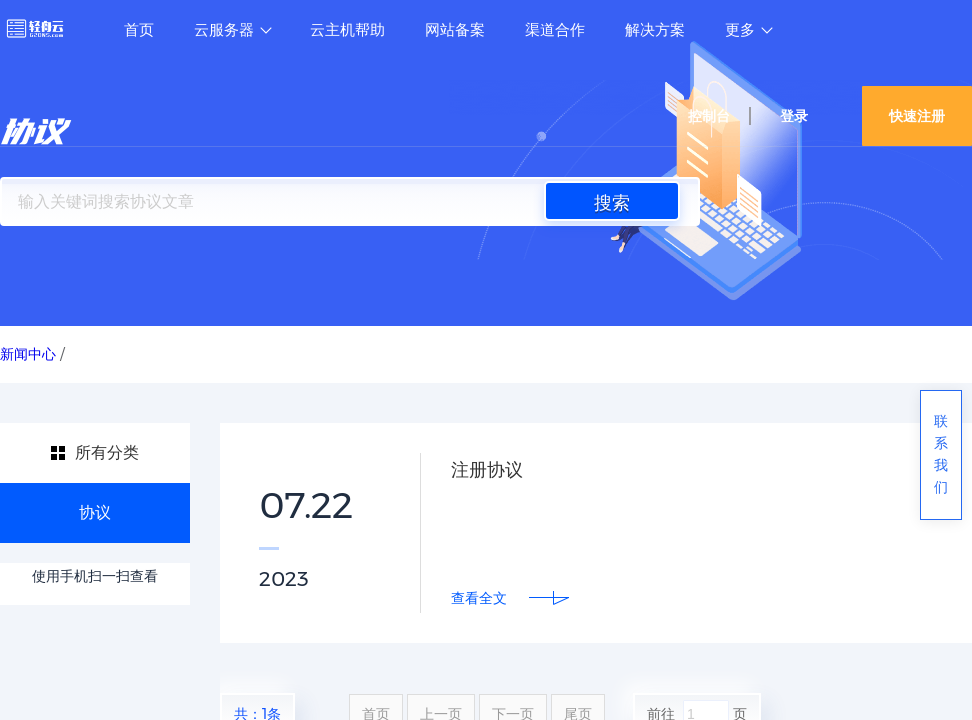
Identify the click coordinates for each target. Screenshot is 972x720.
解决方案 (655, 30)
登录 (794, 116)
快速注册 (917, 116)
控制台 (709, 116)
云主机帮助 (347, 30)
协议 (95, 512)
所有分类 (107, 452)
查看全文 (479, 598)
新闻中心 (28, 354)
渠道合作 (555, 30)
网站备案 (455, 30)
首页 (139, 30)
